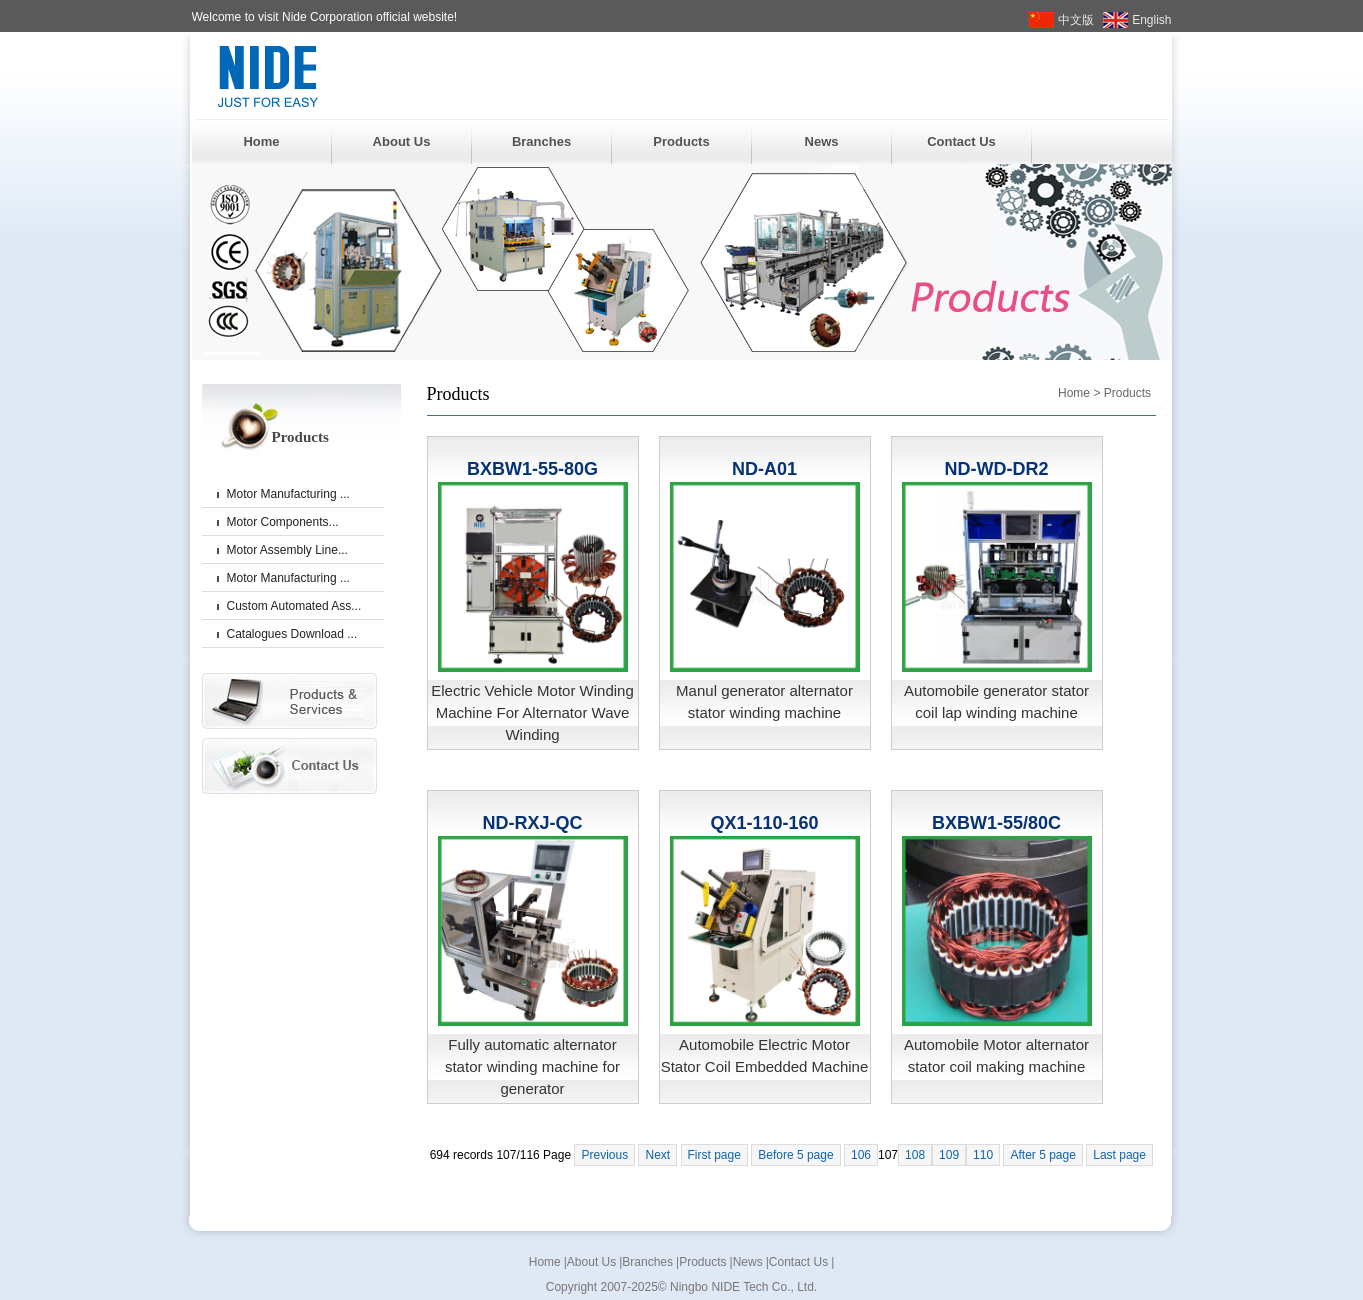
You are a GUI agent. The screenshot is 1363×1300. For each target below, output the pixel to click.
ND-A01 (764, 469)
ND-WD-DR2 (997, 469)
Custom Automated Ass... (294, 606)
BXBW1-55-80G (532, 469)
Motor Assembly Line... (287, 550)
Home (261, 141)
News (822, 141)
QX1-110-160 (764, 823)
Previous (604, 1155)
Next (657, 1155)
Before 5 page (795, 1155)
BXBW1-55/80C (996, 823)
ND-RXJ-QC (532, 823)
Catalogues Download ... (292, 634)
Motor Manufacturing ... (288, 494)
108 (915, 1155)
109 (949, 1155)
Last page (1119, 1155)
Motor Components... (283, 522)
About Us (402, 141)
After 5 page (1042, 1155)
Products (681, 141)
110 (983, 1155)
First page (714, 1155)
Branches (541, 141)
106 (861, 1155)
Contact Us (961, 141)
